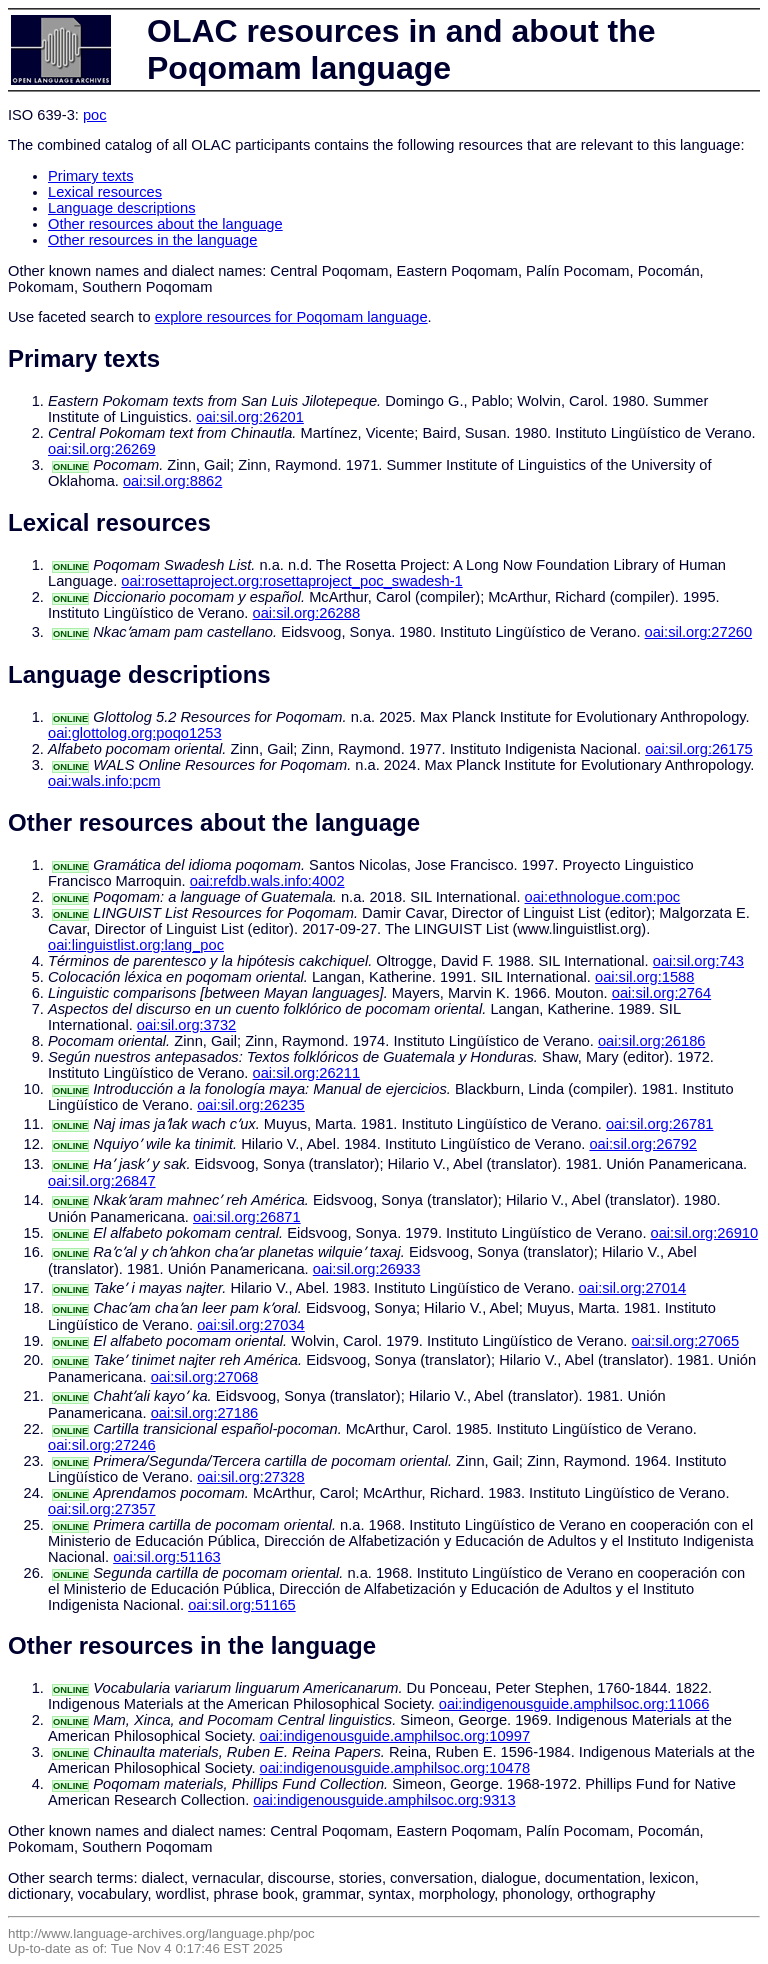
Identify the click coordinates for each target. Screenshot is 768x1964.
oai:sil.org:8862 (172, 481)
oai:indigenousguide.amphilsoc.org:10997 (395, 1736)
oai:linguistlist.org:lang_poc (136, 945)
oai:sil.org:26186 (652, 1041)
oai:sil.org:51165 (242, 1605)
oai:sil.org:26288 (307, 613)
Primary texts (91, 176)
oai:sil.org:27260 (699, 632)
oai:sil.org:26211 (307, 1073)
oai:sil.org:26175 (699, 749)
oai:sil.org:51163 (167, 1557)
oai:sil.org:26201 (250, 417)
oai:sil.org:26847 (102, 1181)
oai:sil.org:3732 (186, 1025)
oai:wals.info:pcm (104, 781)
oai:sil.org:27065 (686, 1341)
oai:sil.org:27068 (205, 1377)
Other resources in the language (152, 240)
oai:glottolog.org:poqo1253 (135, 733)
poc (95, 115)
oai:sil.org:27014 (633, 1288)
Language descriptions (122, 208)
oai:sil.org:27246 (102, 1445)
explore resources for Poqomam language (291, 317)
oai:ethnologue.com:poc (603, 897)
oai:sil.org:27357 (102, 1509)
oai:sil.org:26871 (247, 1217)
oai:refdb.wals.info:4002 (267, 881)
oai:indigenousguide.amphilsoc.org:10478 (395, 1768)
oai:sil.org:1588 (644, 977)
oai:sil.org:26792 (643, 1144)
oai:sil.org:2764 (661, 993)
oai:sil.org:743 (698, 961)
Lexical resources (105, 192)
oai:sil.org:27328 (251, 1477)
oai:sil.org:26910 (705, 1233)
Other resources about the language (165, 224)
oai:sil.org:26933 (367, 1269)
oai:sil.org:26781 (660, 1124)
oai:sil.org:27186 (205, 1413)
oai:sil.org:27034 (251, 1325)
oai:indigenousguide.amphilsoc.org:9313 (384, 1800)
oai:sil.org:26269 (102, 449)
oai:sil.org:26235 (251, 1105)
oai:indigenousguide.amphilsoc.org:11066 (574, 1704)
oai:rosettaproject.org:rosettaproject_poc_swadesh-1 (291, 581)
